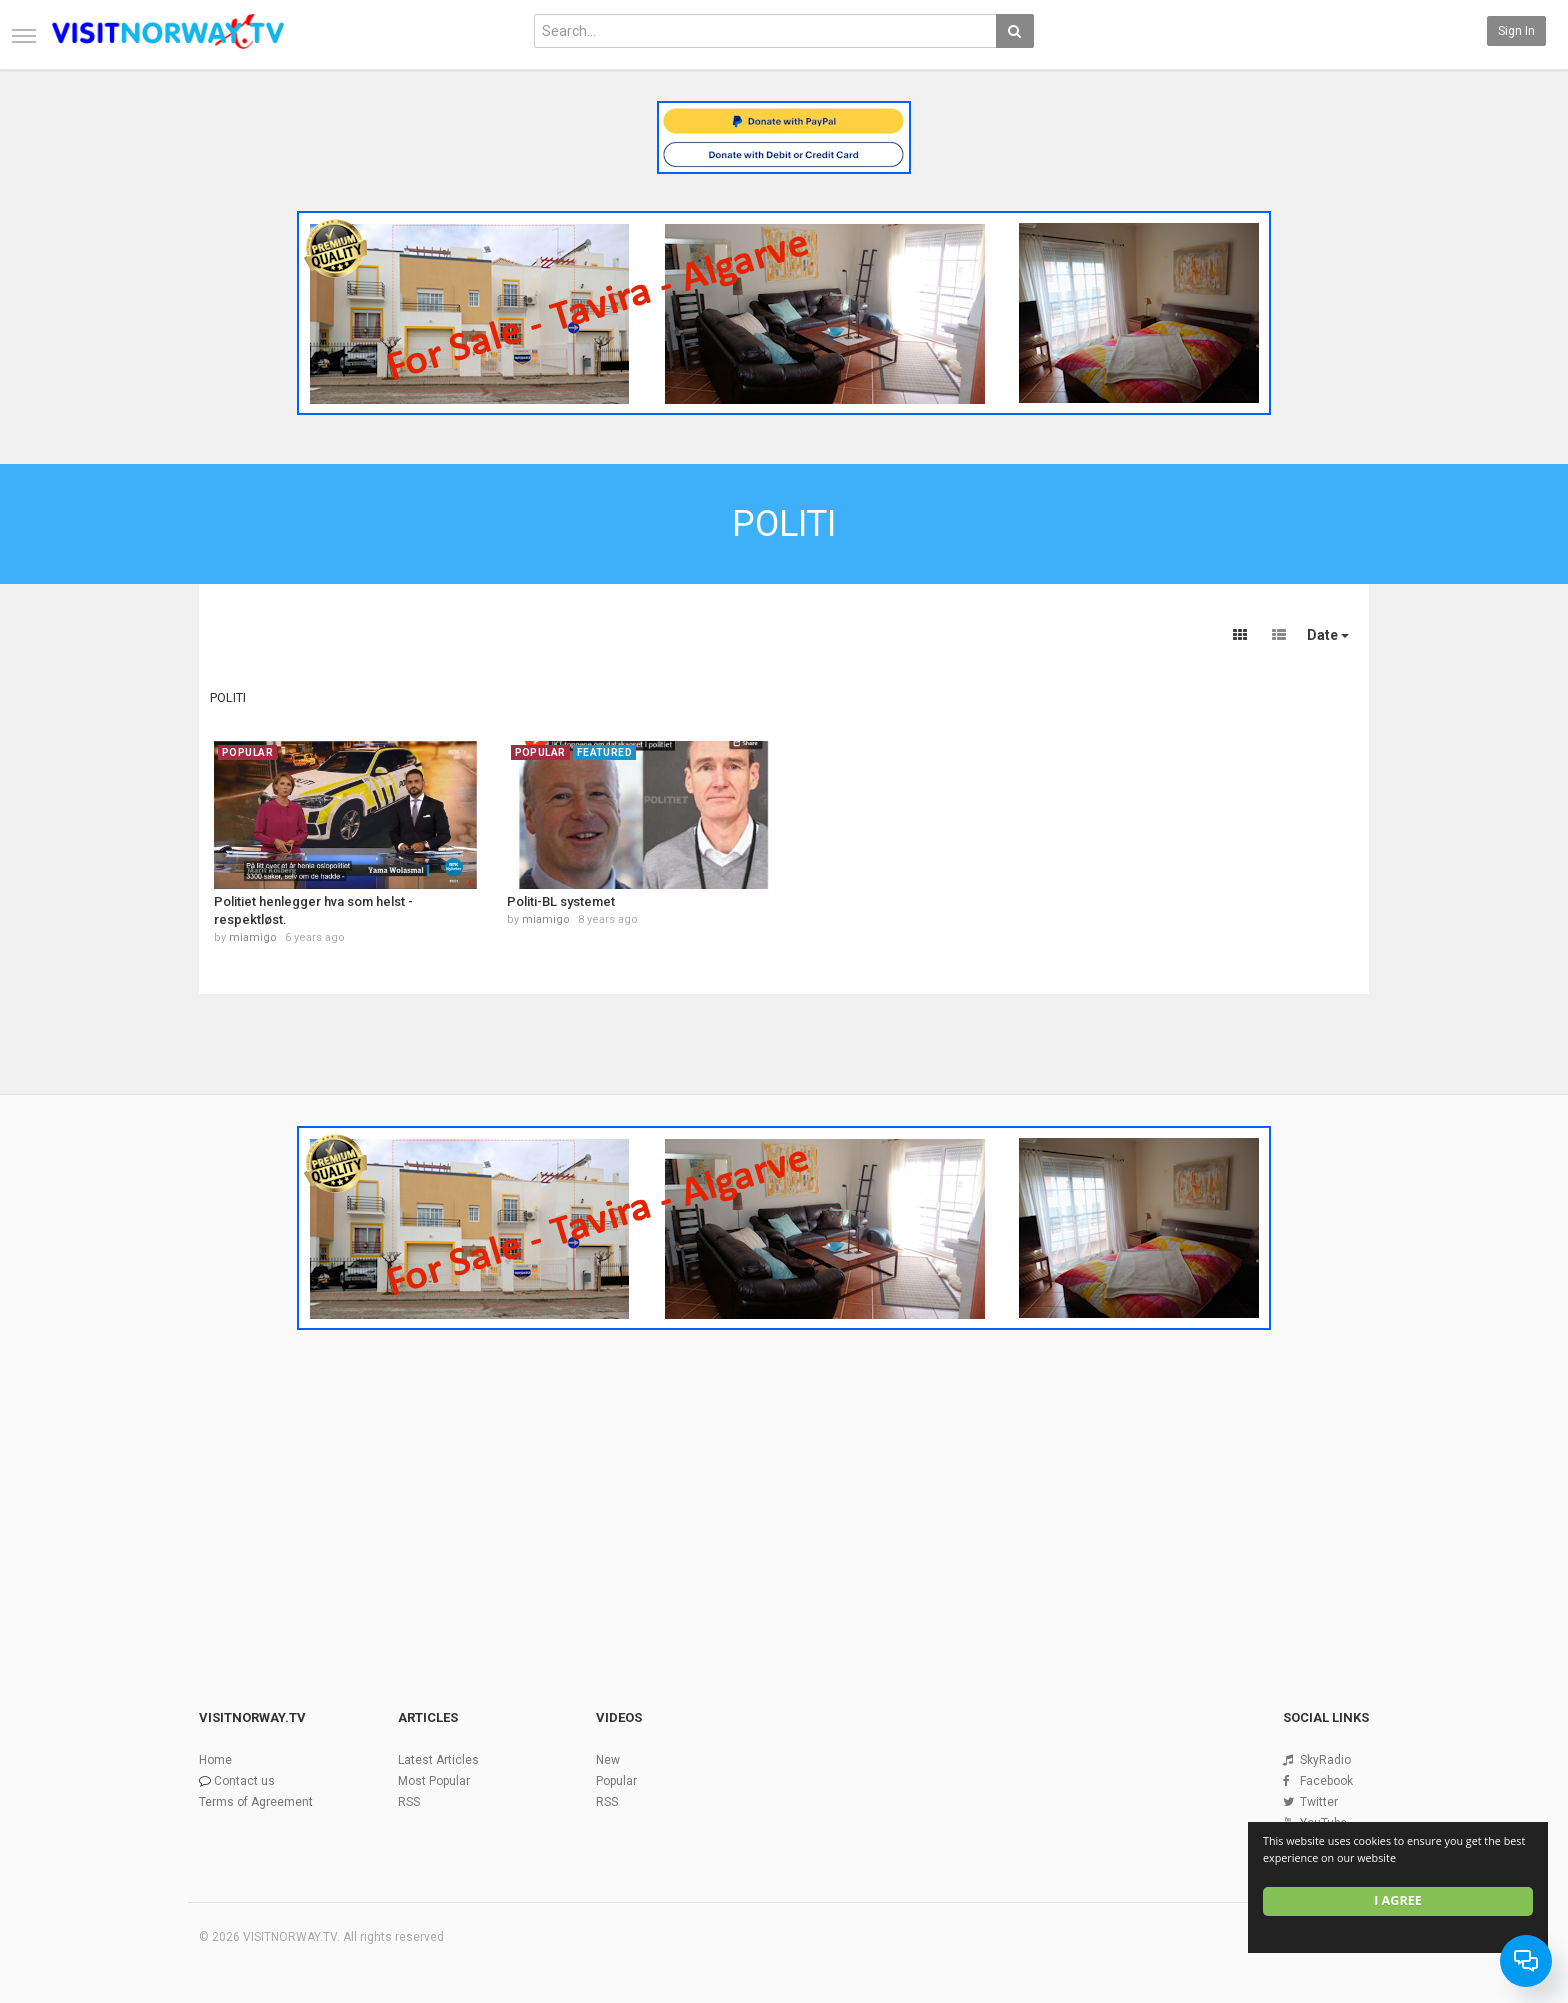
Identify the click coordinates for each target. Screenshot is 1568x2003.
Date (1328, 635)
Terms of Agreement (256, 1802)
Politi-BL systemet (561, 901)
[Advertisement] (784, 1488)
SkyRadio (1325, 1760)
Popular (616, 1781)
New (608, 1760)
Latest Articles (438, 1760)
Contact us (244, 1781)
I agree (1398, 1900)
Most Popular (434, 1781)
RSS (409, 1802)
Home (215, 1760)
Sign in (1516, 31)
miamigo (253, 937)
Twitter (1319, 1802)
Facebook (1326, 1781)
